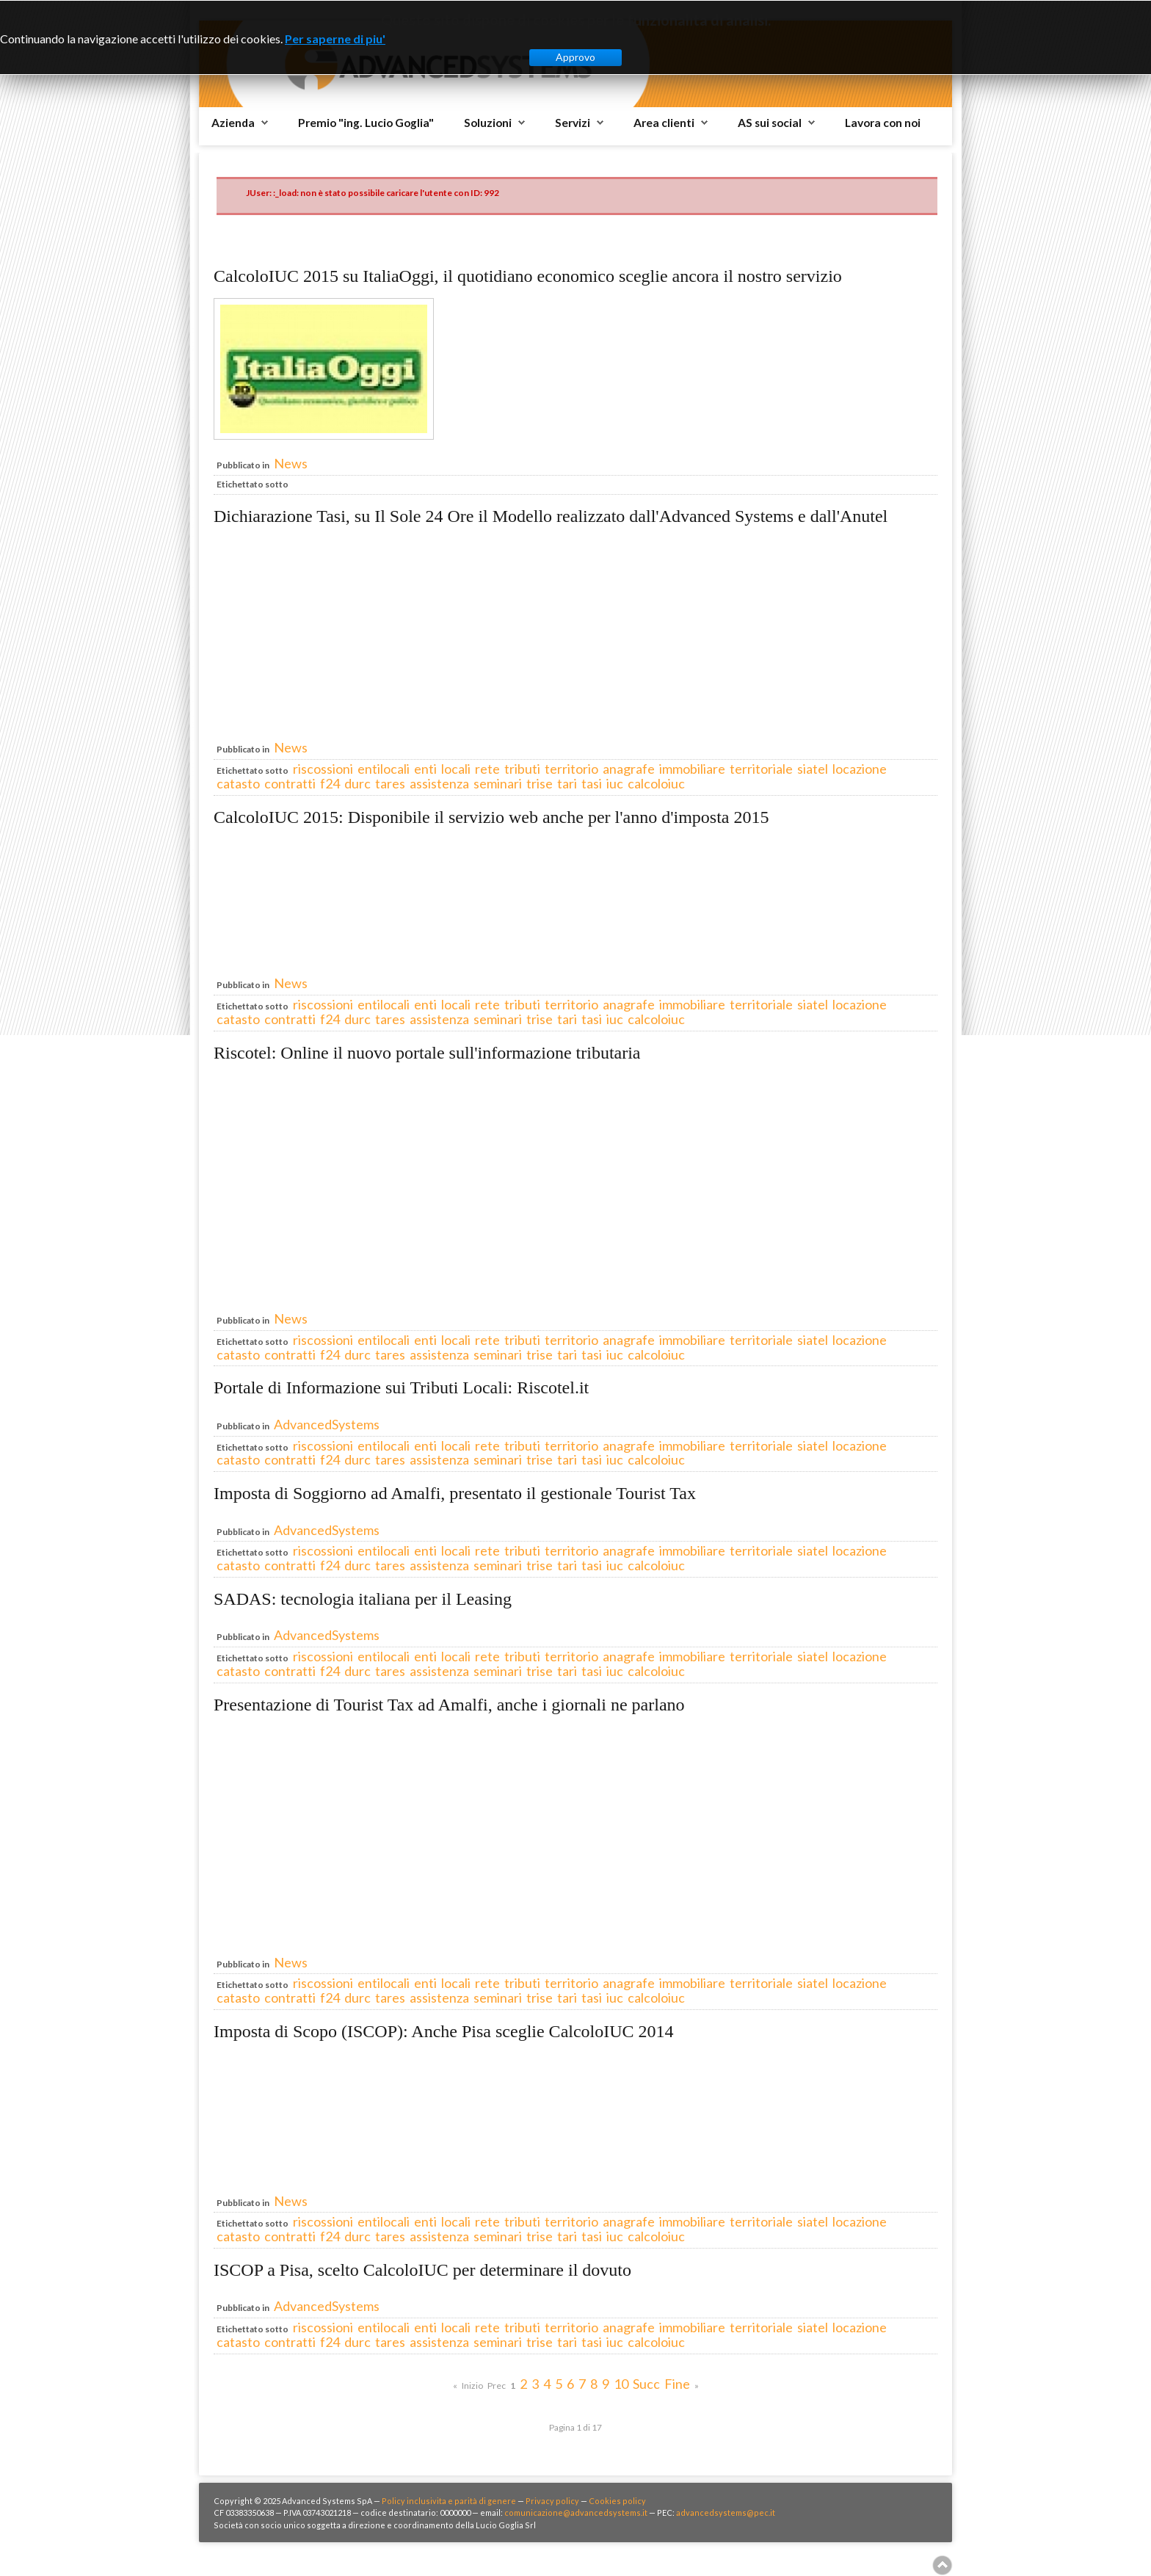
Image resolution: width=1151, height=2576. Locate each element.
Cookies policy (617, 2501)
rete (487, 769)
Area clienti (663, 122)
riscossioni (323, 769)
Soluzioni (488, 122)
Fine (677, 2384)
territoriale (761, 769)
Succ (646, 2384)
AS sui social (770, 122)
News (291, 463)
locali (456, 769)
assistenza (439, 783)
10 (621, 2384)
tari (567, 783)
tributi (522, 769)
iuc (614, 783)
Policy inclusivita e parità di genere (449, 2501)
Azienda (233, 122)
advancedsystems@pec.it (725, 2512)
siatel (812, 769)
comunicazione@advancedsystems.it (575, 2512)
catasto (238, 783)
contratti (290, 783)
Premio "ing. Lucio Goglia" (366, 122)
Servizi (572, 122)
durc (357, 783)
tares (390, 783)
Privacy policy (552, 2501)
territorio (571, 769)
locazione (859, 769)
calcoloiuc (656, 783)
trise (539, 783)
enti (425, 769)
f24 (330, 783)
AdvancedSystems (327, 1424)
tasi (591, 783)
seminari (497, 783)
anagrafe (629, 769)
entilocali (383, 769)
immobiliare (692, 769)
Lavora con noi (883, 122)
